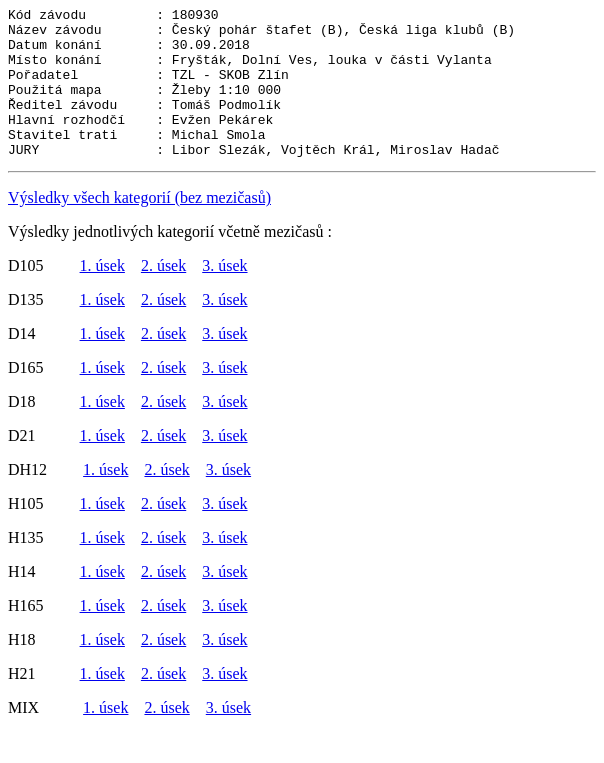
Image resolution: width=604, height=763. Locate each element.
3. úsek (224, 295)
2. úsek (163, 295)
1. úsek (102, 295)
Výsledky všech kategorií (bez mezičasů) (139, 227)
